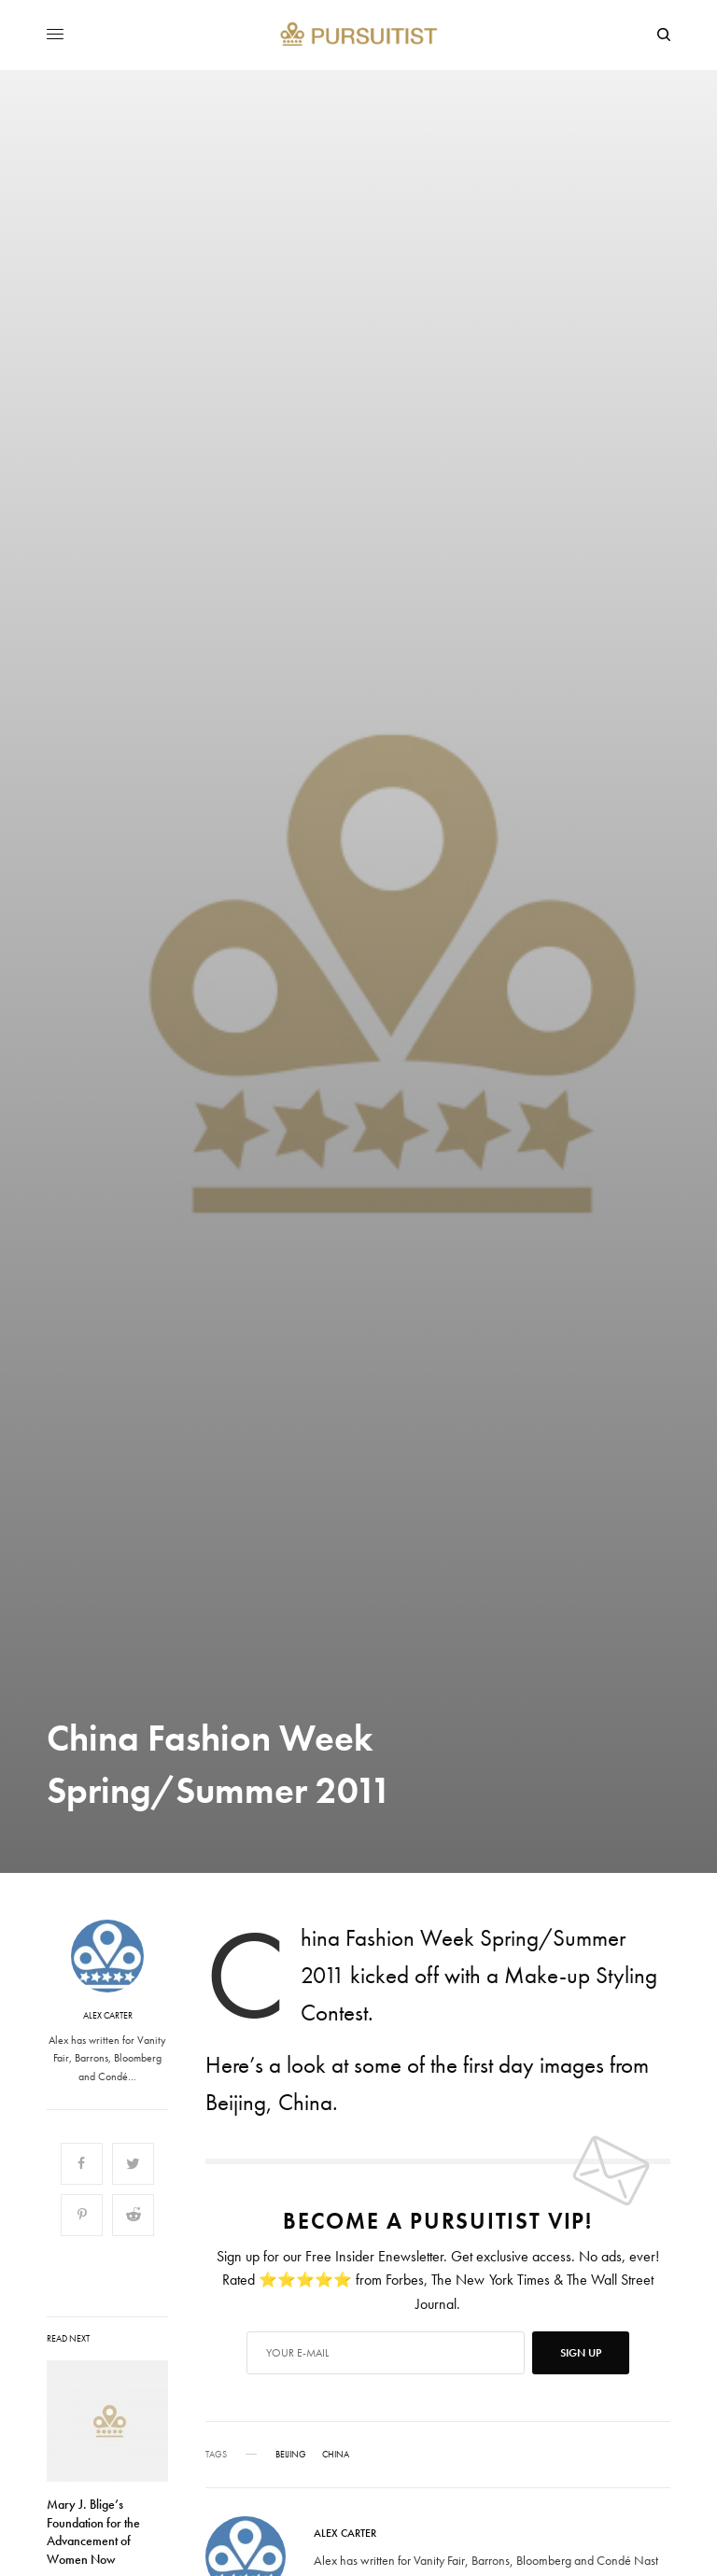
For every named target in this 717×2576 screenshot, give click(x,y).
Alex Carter (108, 2015)
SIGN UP (580, 2352)
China (335, 2454)
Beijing (290, 2454)
